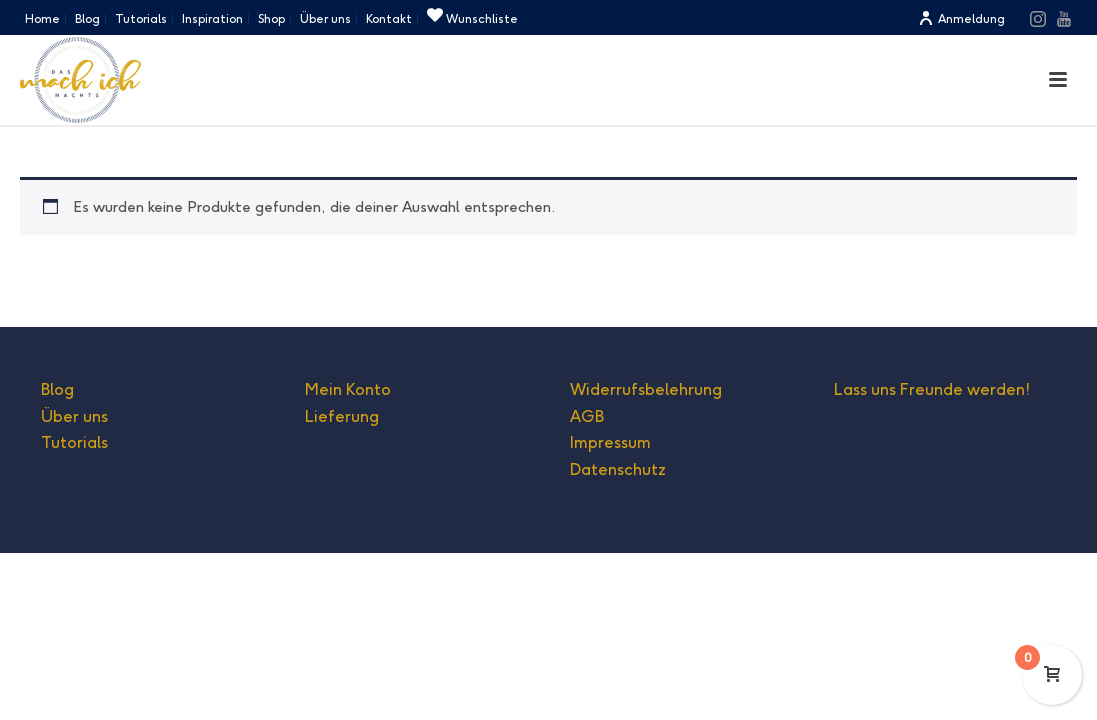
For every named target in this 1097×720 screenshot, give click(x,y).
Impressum (610, 442)
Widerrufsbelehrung (646, 389)
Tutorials (74, 442)
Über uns (74, 416)
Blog (57, 389)
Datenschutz (618, 469)
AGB (587, 416)
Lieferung (342, 416)
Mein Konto (348, 389)
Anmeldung (961, 18)
